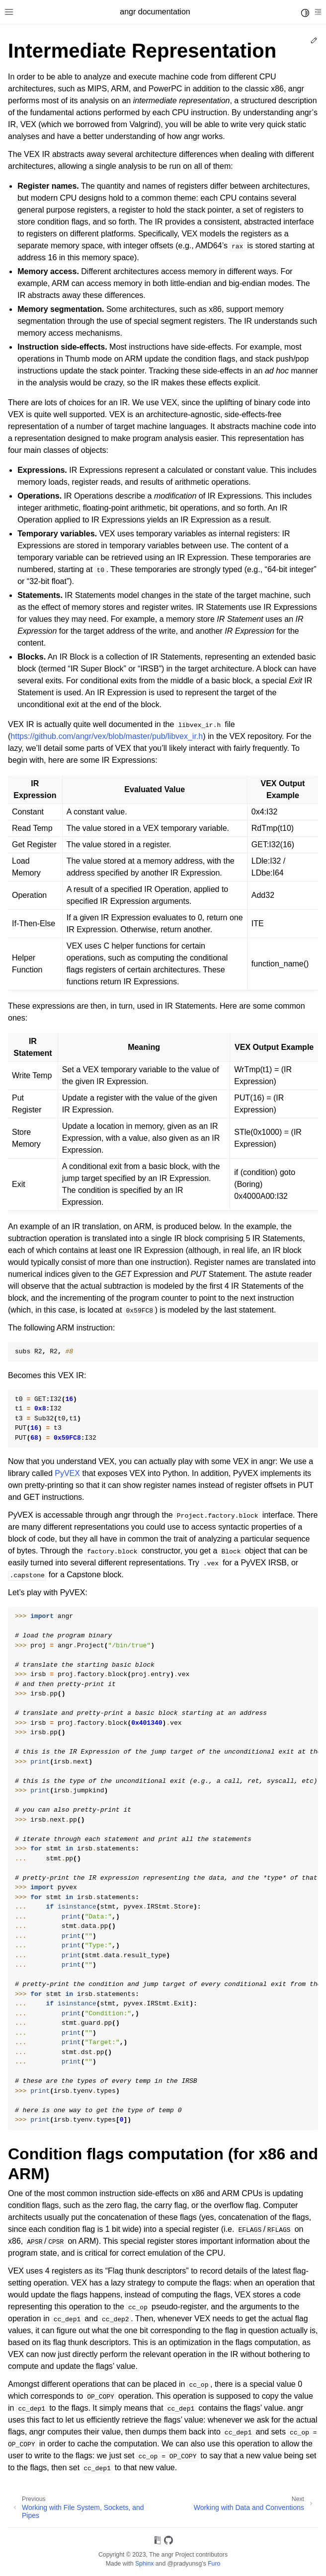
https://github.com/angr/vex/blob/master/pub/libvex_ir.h (106, 736)
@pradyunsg (184, 2563)
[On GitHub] (168, 2542)
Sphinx (144, 2563)
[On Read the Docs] (157, 2542)
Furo (214, 2563)
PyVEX (67, 1473)
